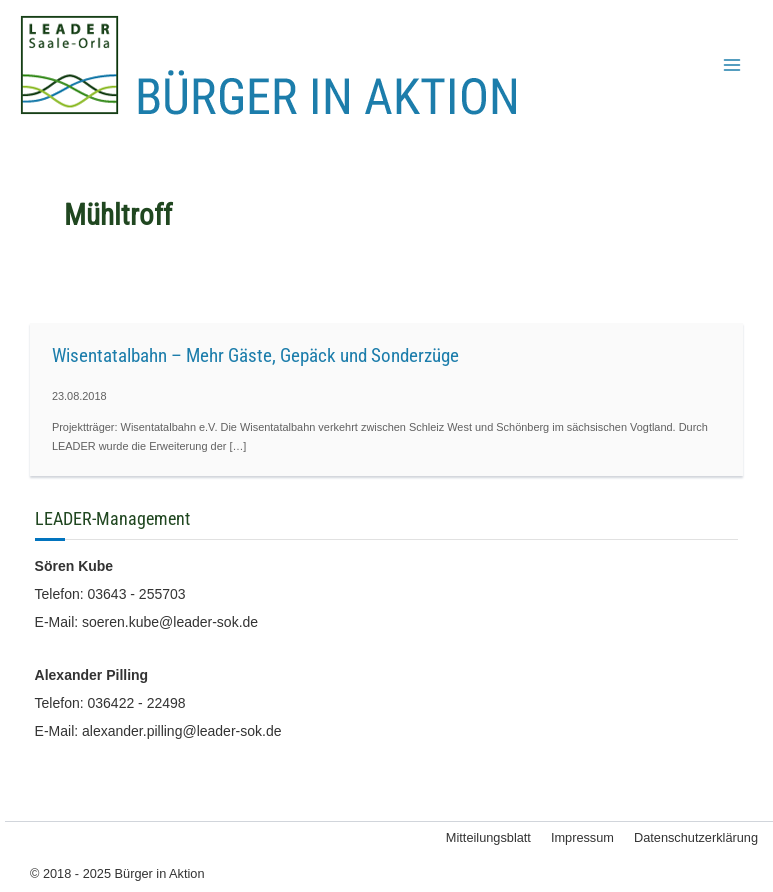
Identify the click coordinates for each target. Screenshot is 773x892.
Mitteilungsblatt (488, 837)
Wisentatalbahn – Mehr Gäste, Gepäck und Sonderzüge (255, 355)
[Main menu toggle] (732, 65)
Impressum (582, 837)
